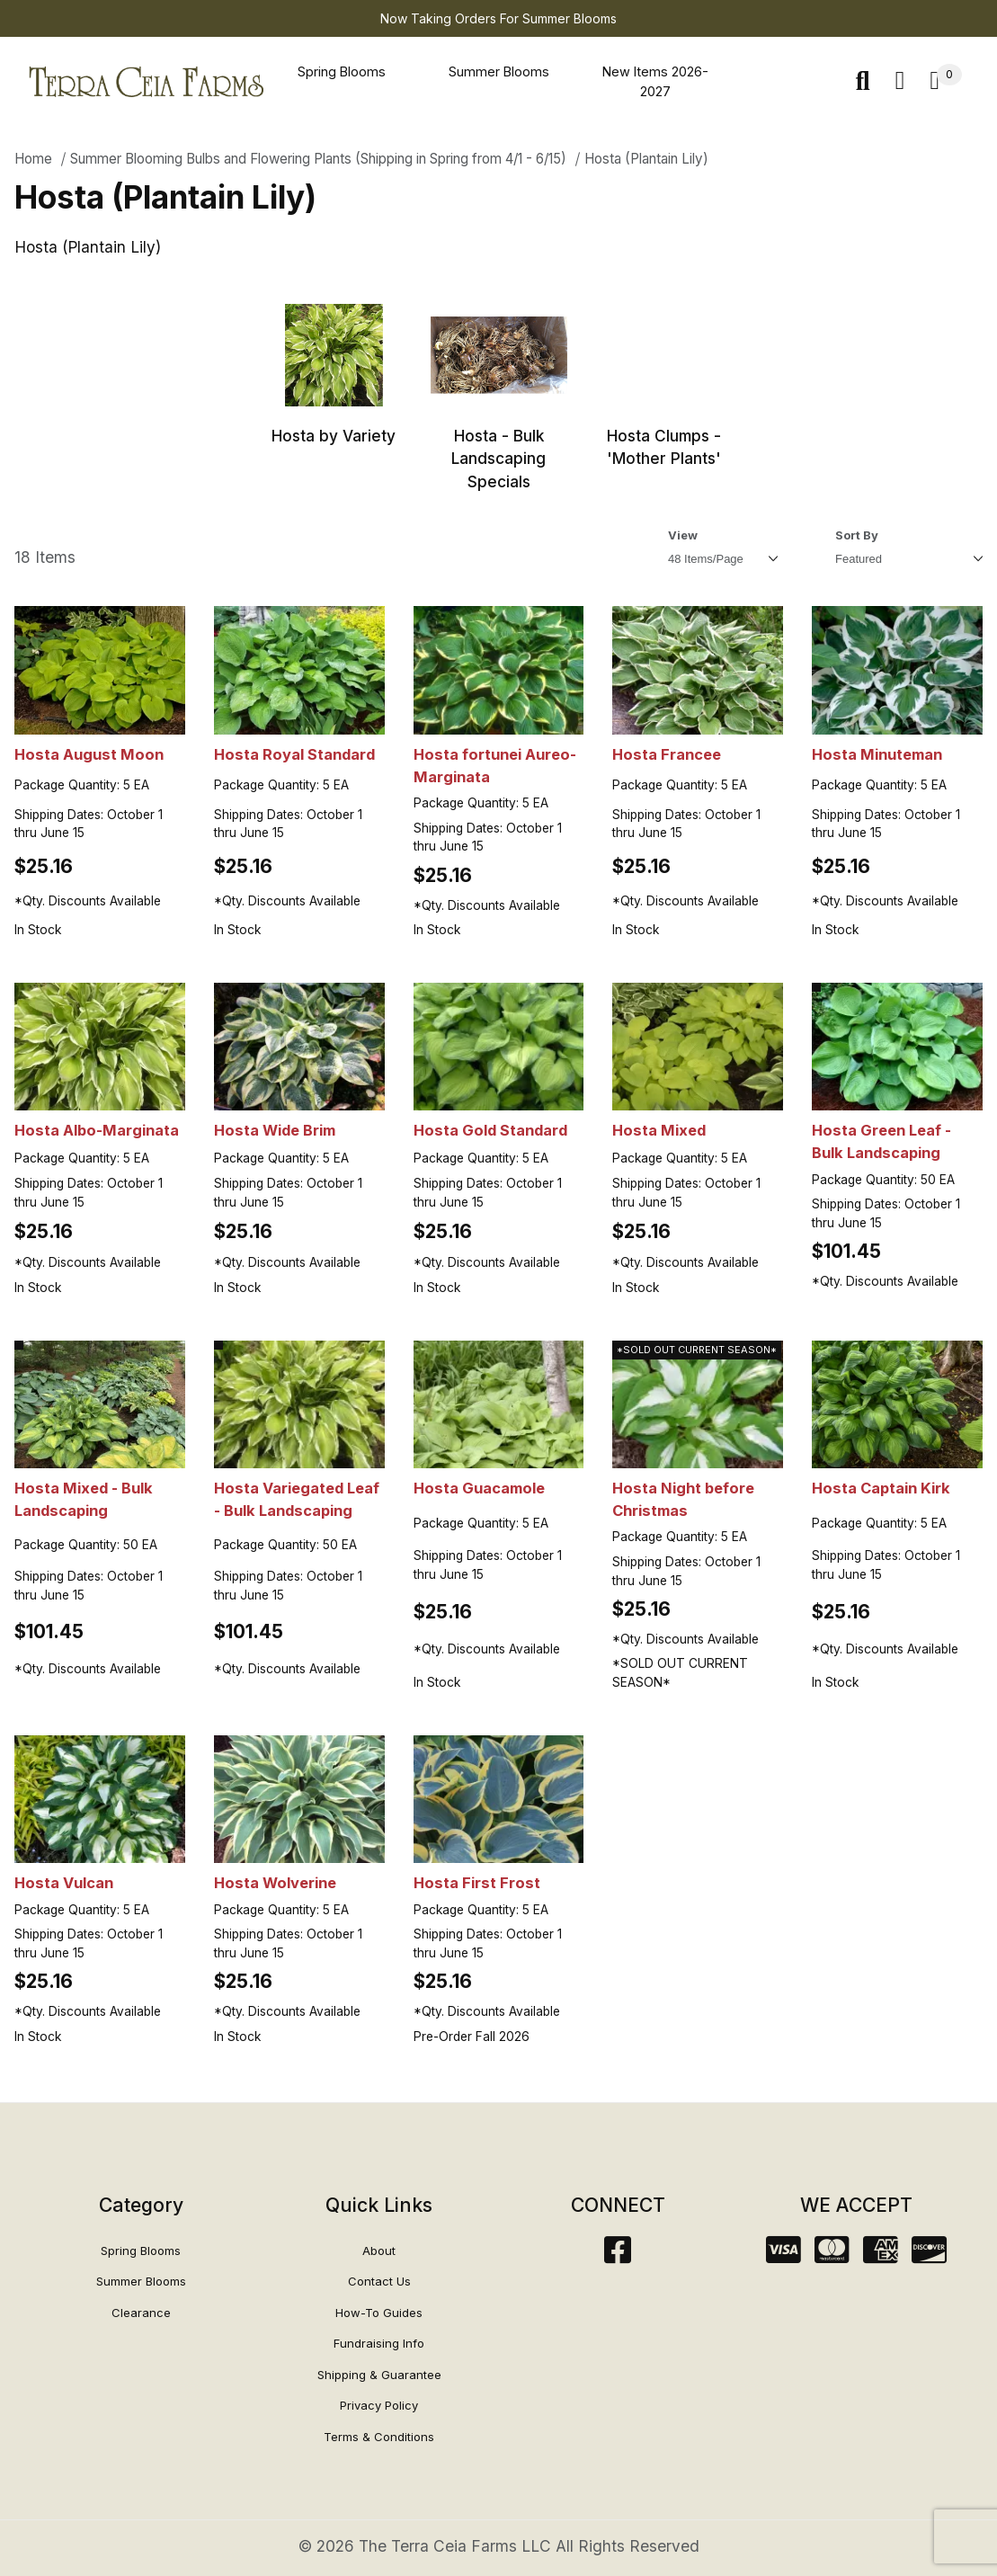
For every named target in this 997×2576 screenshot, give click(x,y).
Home (33, 158)
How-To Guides (379, 2312)
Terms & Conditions (379, 2436)
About (379, 2250)
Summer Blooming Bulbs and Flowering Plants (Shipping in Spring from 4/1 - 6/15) (318, 158)
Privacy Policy (379, 2405)
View (683, 535)
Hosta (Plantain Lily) (646, 158)
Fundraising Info (379, 2343)
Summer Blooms (499, 71)
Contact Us (379, 2281)
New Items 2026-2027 (655, 81)
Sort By (856, 535)
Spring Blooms (342, 71)
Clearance (141, 2312)
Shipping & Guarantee (379, 2374)
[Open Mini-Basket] (945, 81)
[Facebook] (617, 2255)
